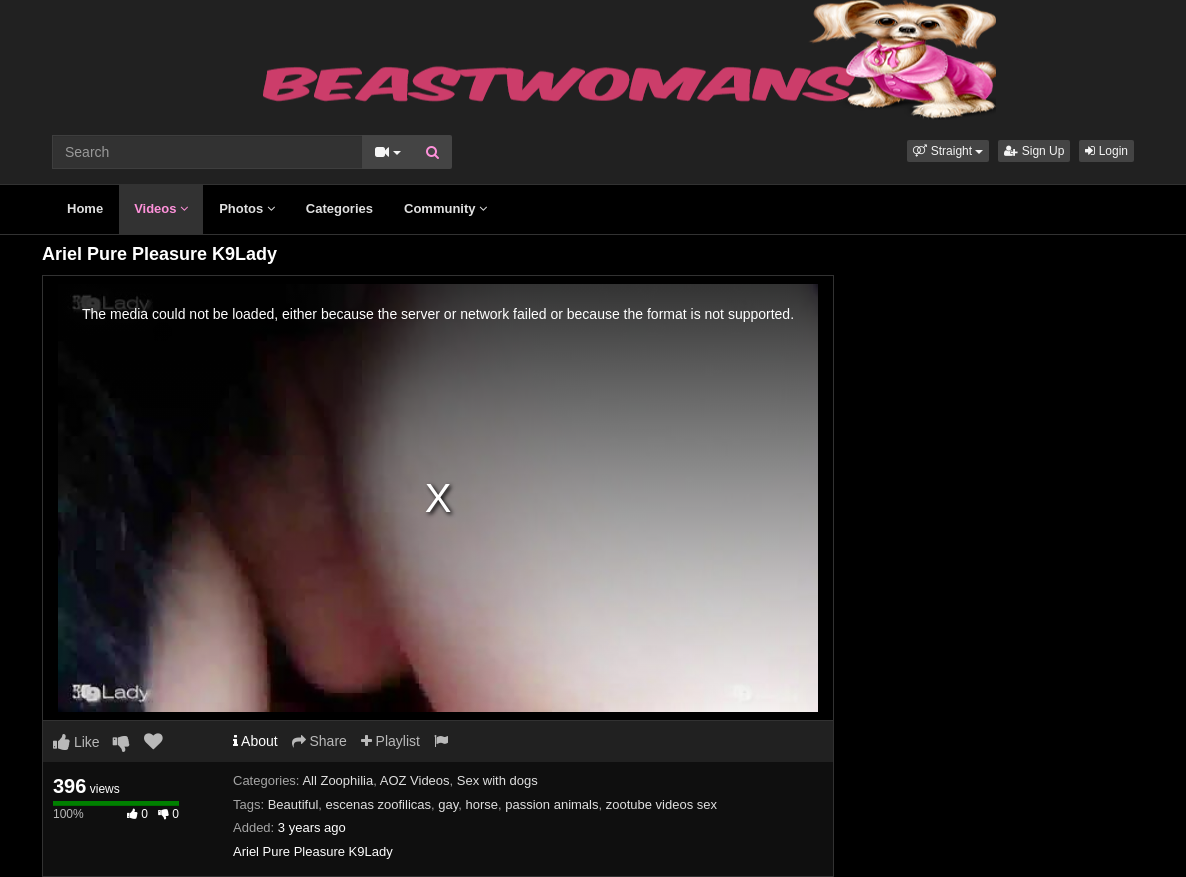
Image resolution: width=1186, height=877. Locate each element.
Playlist (390, 741)
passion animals (551, 804)
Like (76, 742)
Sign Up (1034, 151)
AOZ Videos (415, 780)
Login (1106, 151)
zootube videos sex (661, 804)
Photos (247, 208)
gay (448, 804)
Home (85, 208)
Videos (161, 208)
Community (445, 208)
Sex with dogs (497, 780)
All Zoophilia (337, 780)
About (255, 741)
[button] (948, 151)
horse (481, 804)
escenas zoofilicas (379, 804)
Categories (339, 208)
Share (319, 741)
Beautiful (293, 804)
